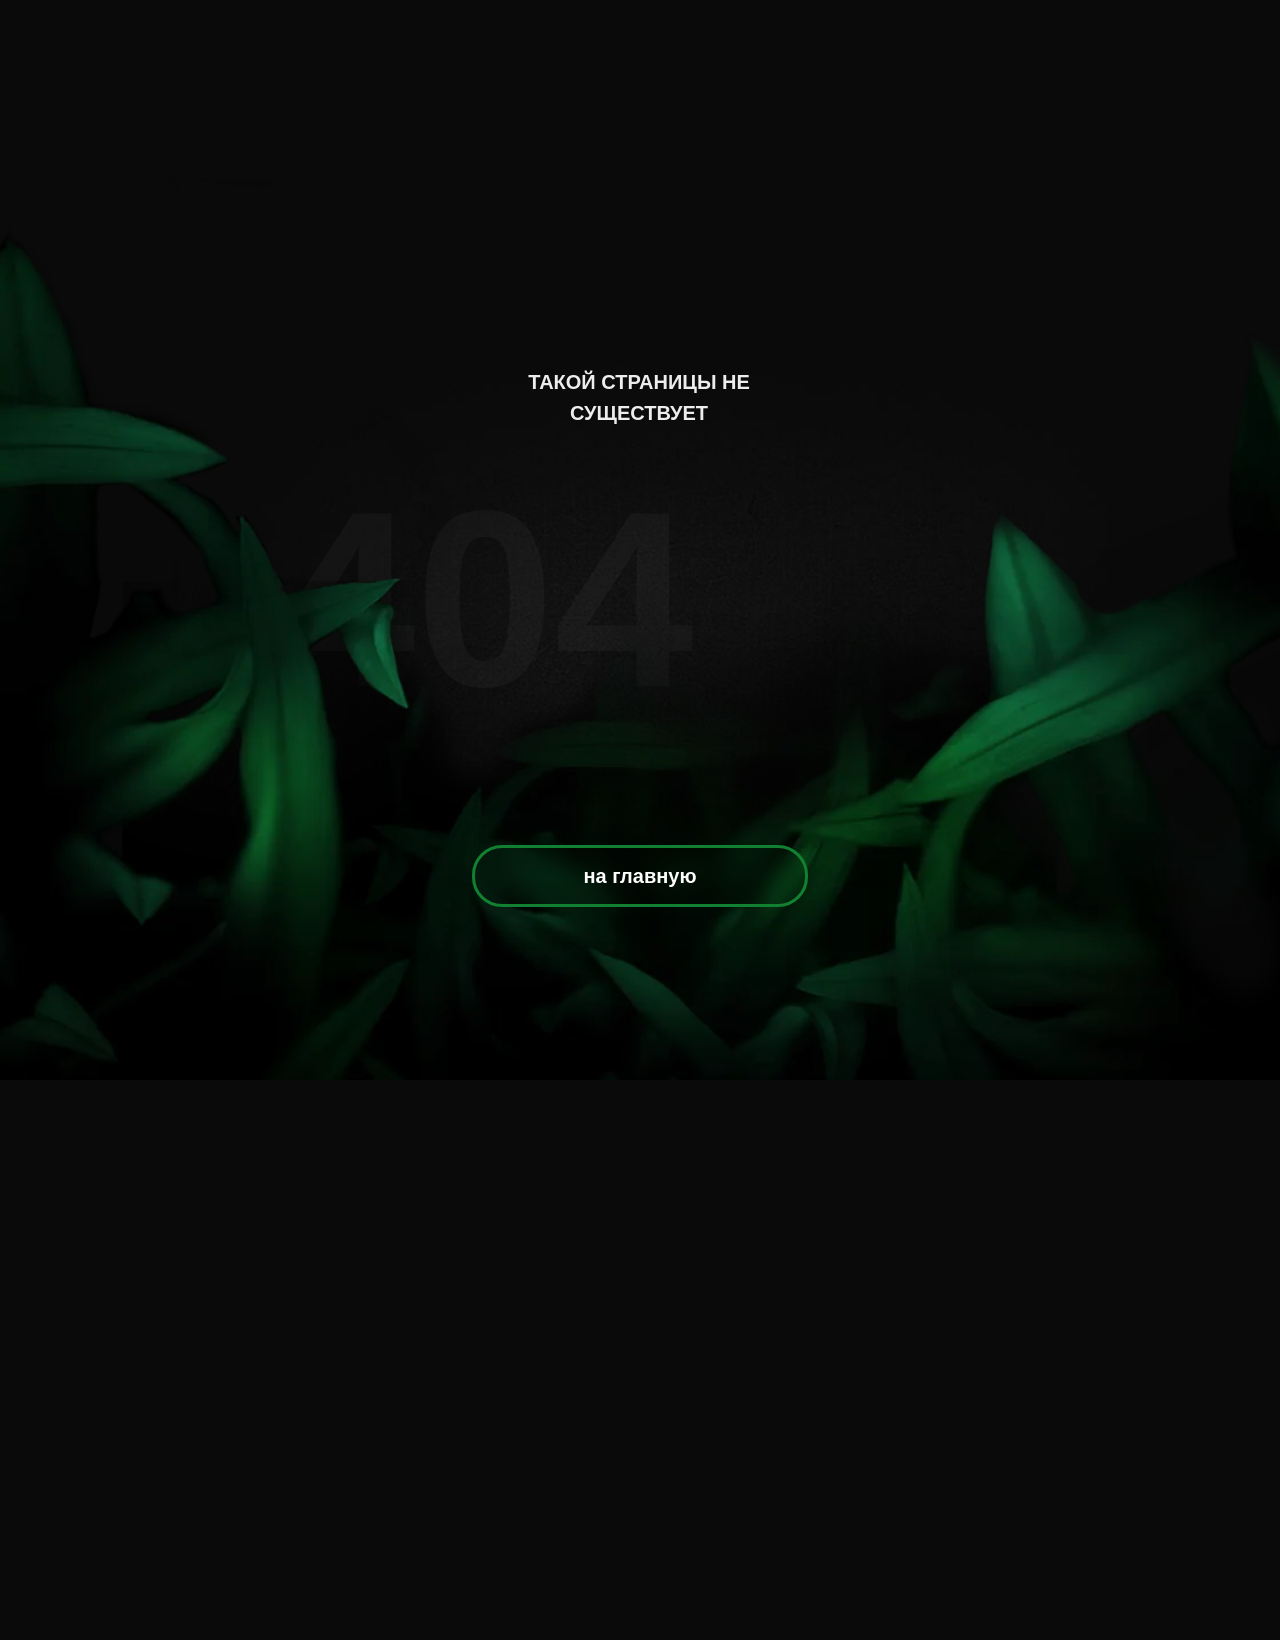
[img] (641, 187)
